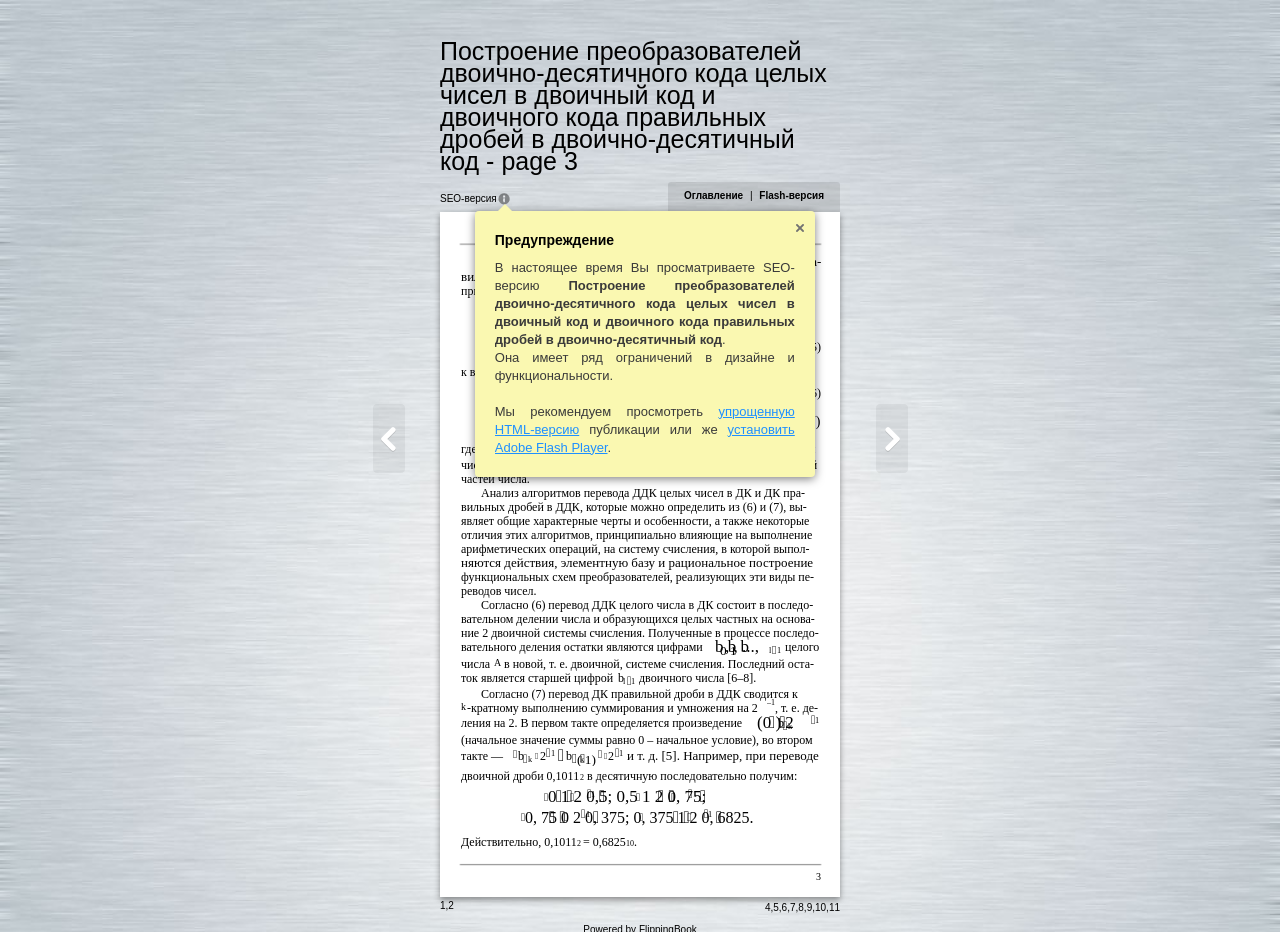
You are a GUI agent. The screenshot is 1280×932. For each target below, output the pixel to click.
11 (835, 888)
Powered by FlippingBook (639, 910)
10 (821, 888)
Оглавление (714, 173)
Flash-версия (792, 173)
